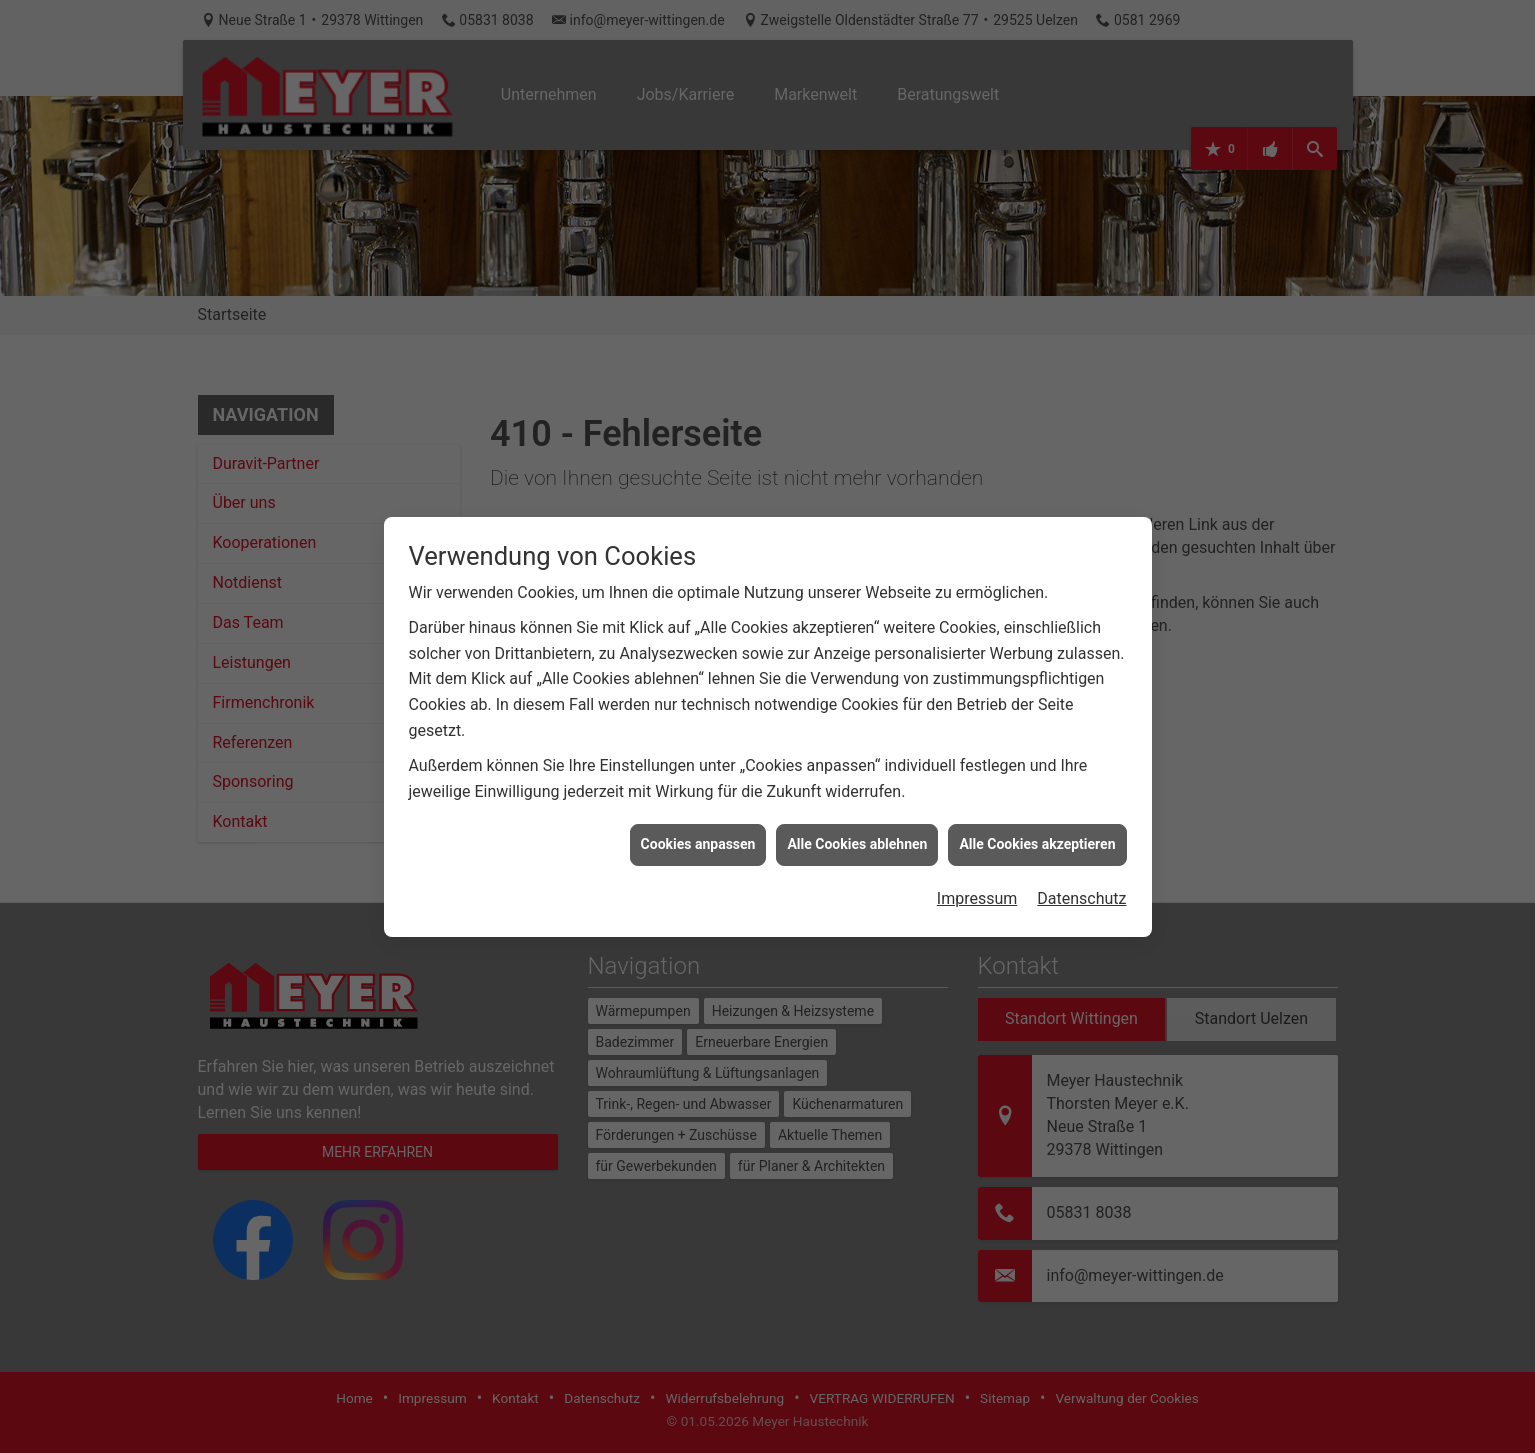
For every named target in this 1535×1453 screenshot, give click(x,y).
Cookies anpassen (698, 756)
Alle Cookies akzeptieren (1037, 756)
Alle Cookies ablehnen (857, 756)
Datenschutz (1081, 809)
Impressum (977, 809)
